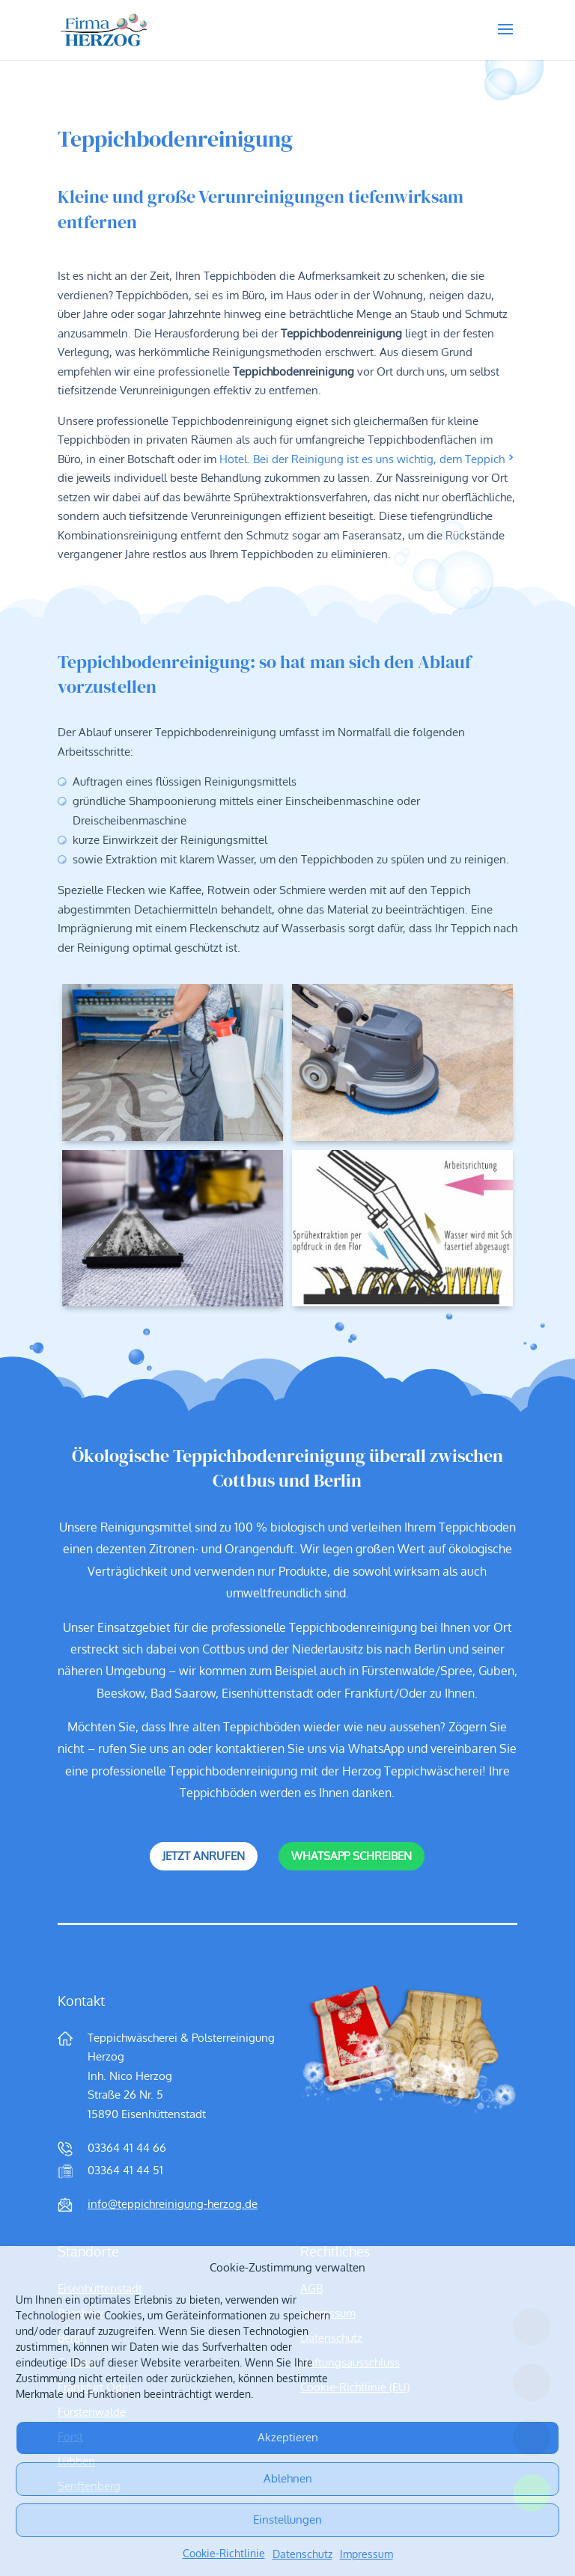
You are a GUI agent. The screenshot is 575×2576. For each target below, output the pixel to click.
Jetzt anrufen (203, 1856)
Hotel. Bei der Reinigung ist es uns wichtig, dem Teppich (362, 459)
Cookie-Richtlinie (224, 2553)
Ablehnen (288, 2478)
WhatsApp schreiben (351, 1856)
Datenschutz (302, 2554)
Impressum (366, 2554)
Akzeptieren (288, 2437)
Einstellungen (287, 2519)
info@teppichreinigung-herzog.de (173, 2204)
